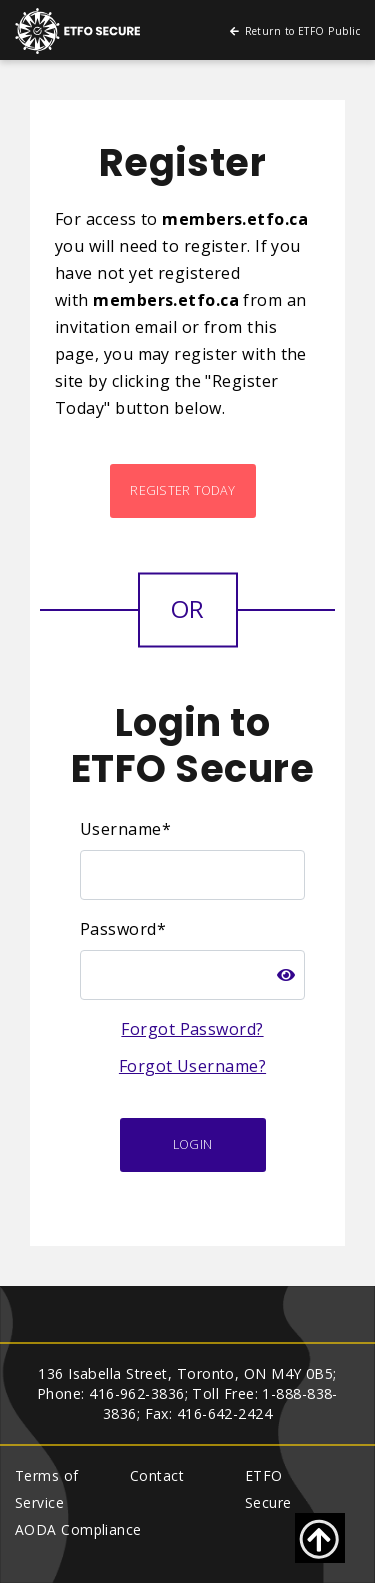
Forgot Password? (192, 1029)
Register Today (182, 490)
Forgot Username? (192, 1066)
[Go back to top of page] (320, 1538)
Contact (157, 1475)
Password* (123, 929)
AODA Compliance (78, 1529)
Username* (125, 829)
